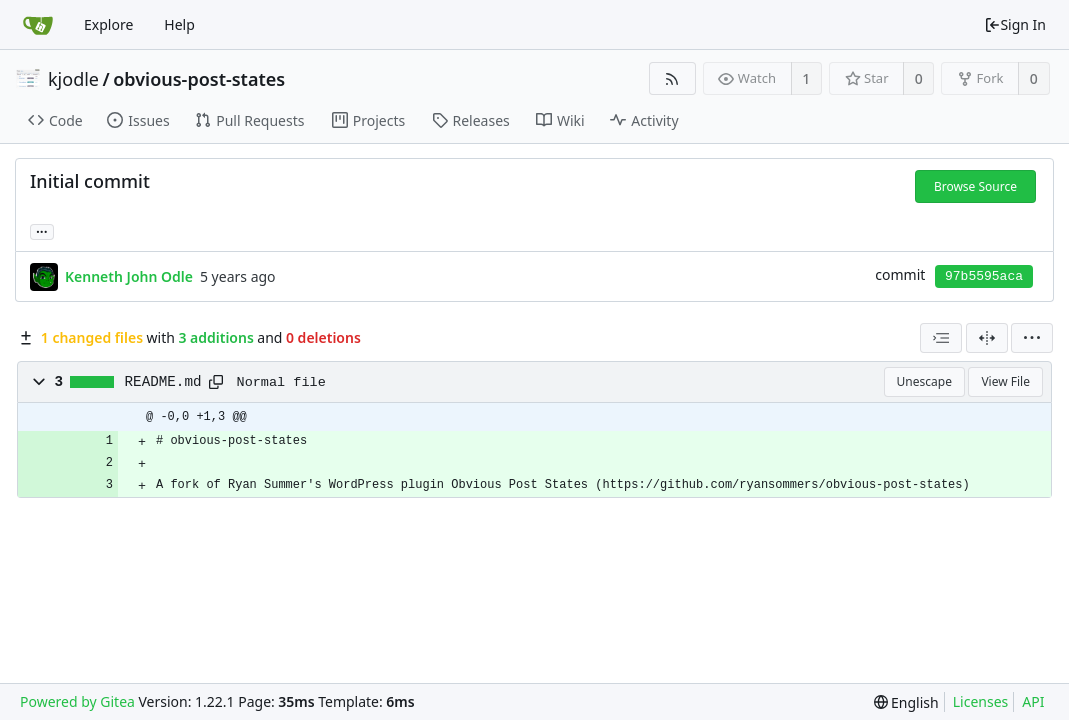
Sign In (1015, 24)
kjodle (73, 79)
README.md (163, 382)
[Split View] (987, 338)
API (1033, 701)
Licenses (981, 701)
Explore (108, 24)
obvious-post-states (199, 79)
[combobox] (941, 338)
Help (179, 24)
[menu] (1032, 338)
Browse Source (975, 186)
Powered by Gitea (77, 701)
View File (1005, 381)
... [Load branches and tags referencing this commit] (42, 230)
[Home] (38, 25)
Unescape (924, 381)
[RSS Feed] (672, 78)
